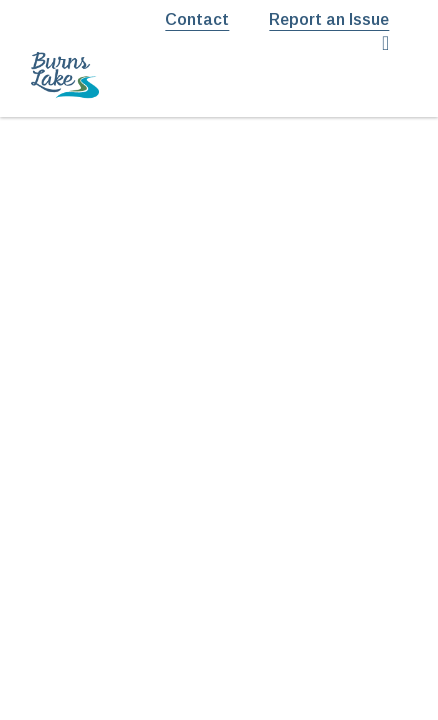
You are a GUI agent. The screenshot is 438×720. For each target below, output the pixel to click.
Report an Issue (329, 19)
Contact (197, 19)
